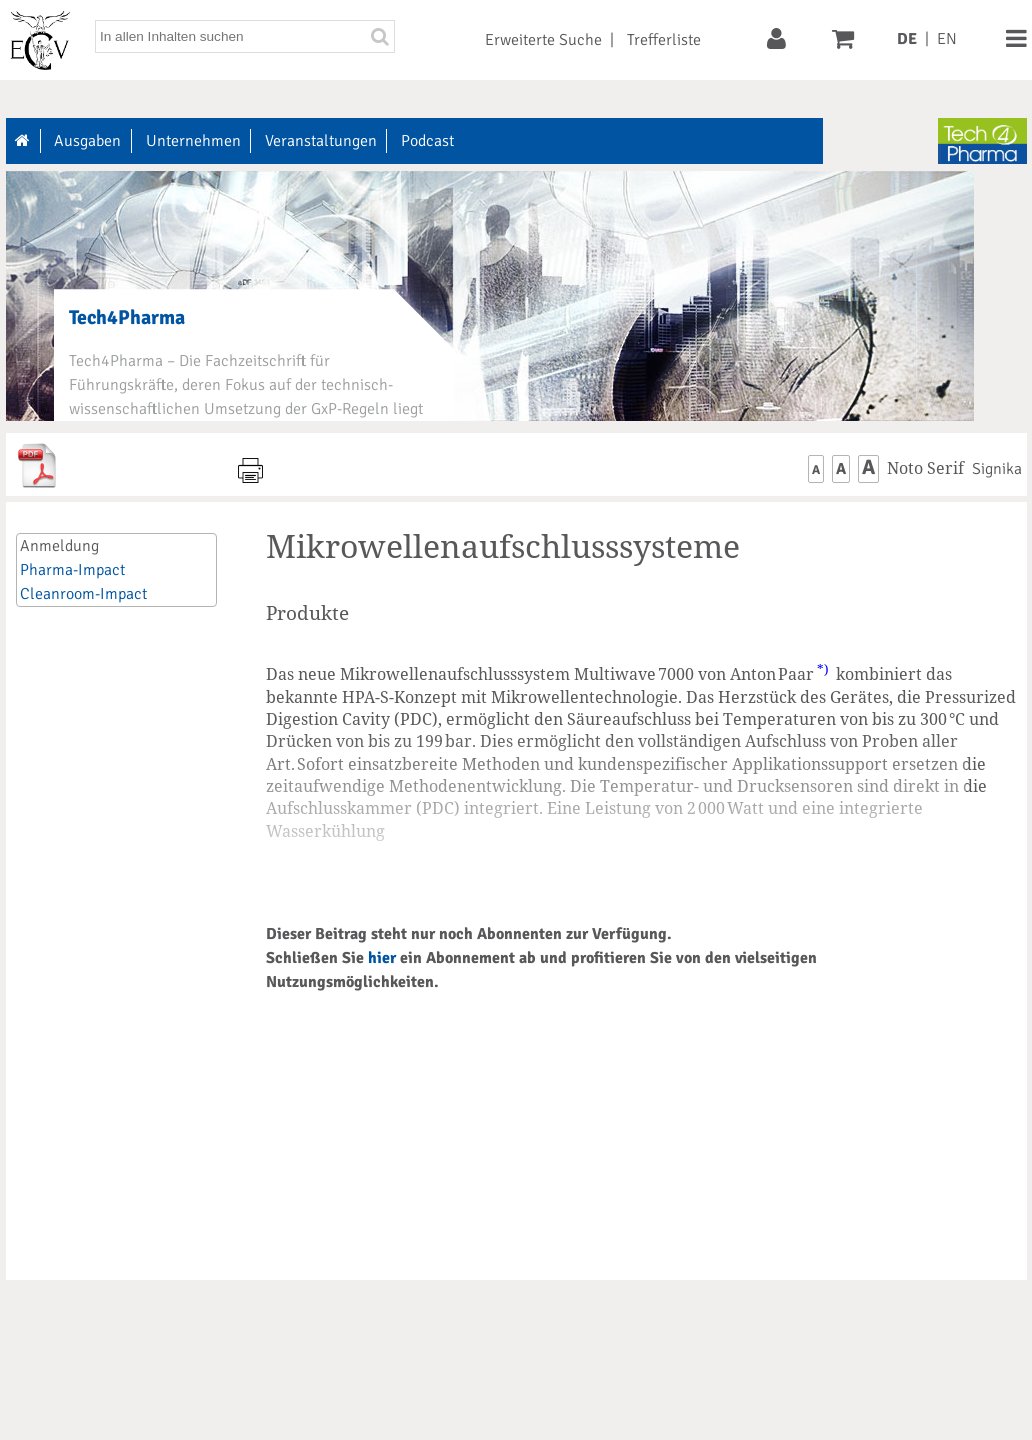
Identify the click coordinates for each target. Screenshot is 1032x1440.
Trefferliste (664, 40)
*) (823, 669)
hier (382, 958)
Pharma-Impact (72, 570)
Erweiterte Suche (543, 40)
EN (947, 39)
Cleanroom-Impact (83, 594)
